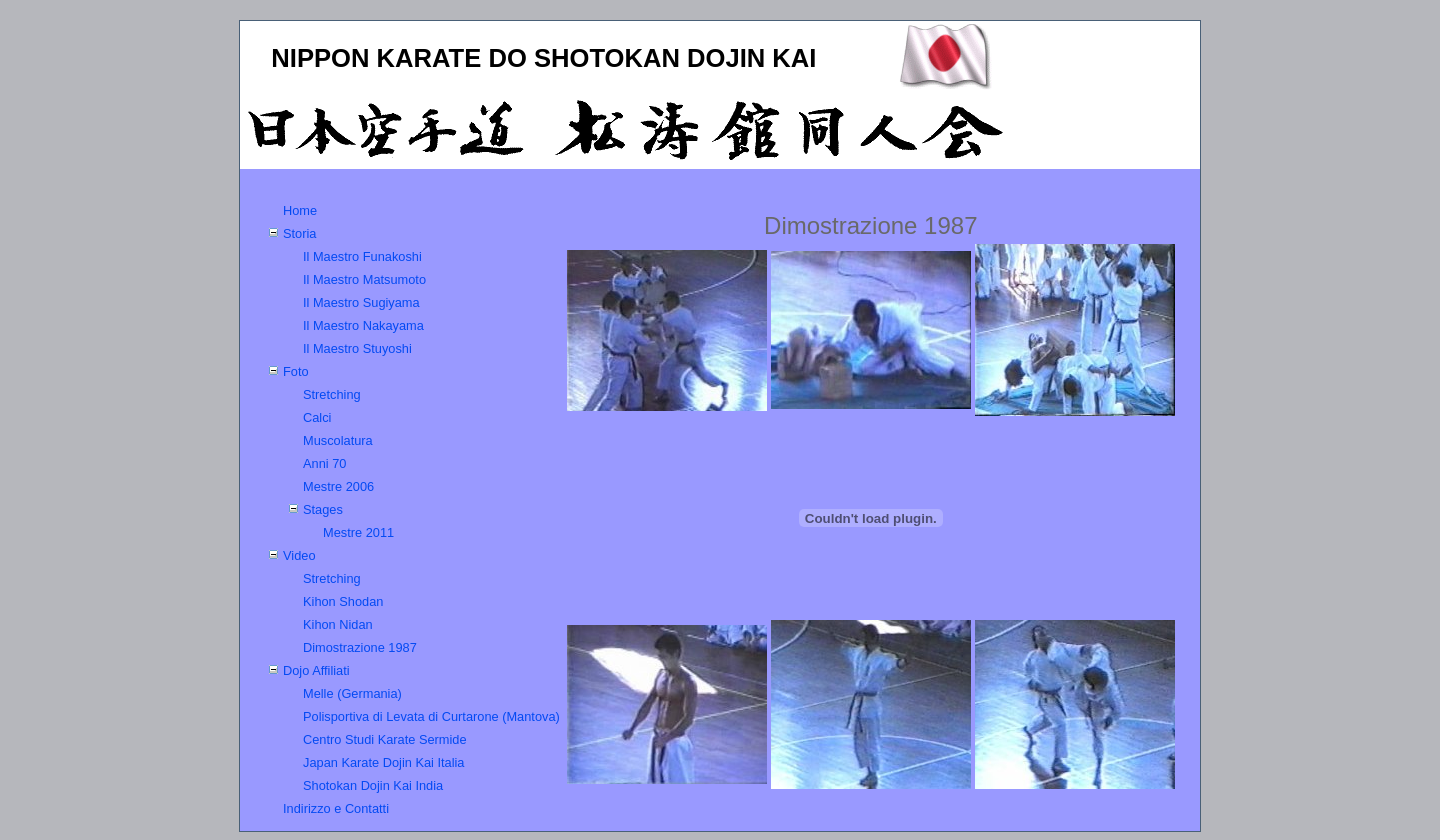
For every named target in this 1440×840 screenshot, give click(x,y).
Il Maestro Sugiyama (361, 302)
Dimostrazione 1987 (360, 647)
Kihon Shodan (343, 601)
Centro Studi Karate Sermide (385, 739)
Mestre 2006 (338, 486)
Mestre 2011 (358, 532)
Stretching (332, 394)
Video (299, 555)
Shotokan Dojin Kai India (373, 785)
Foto (296, 371)
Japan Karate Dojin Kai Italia (383, 762)
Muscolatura (338, 440)
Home (300, 210)
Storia (299, 233)
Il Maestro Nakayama (363, 325)
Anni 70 (324, 463)
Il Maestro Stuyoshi (357, 348)
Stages (323, 509)
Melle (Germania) (352, 693)
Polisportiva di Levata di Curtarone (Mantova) (431, 716)
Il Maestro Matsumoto (364, 279)
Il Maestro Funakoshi (362, 256)
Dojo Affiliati (316, 670)
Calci (317, 417)
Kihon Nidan (338, 624)
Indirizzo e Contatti (336, 808)
